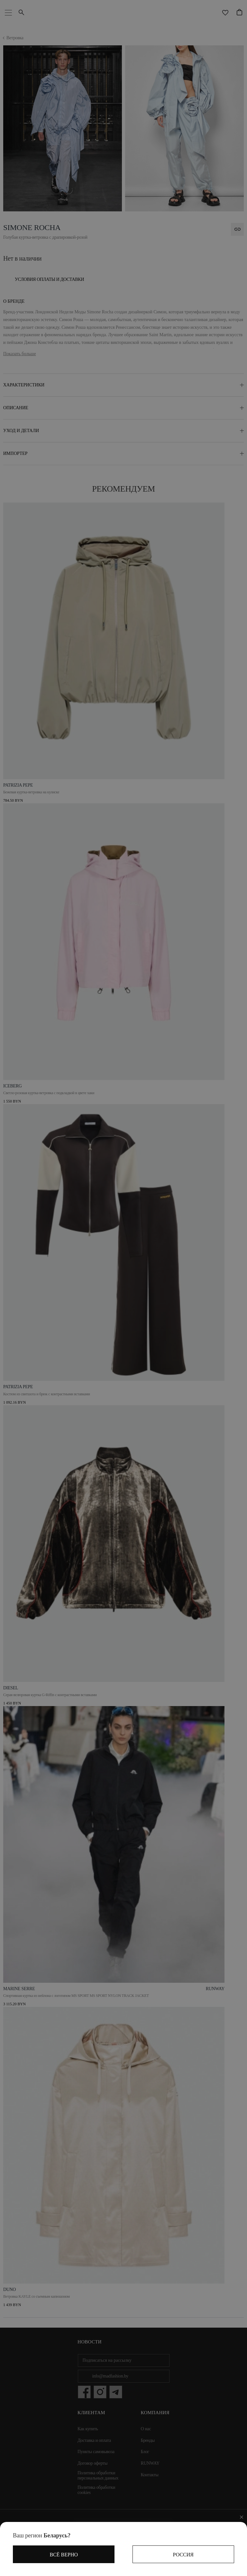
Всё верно (64, 2554)
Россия (183, 2554)
